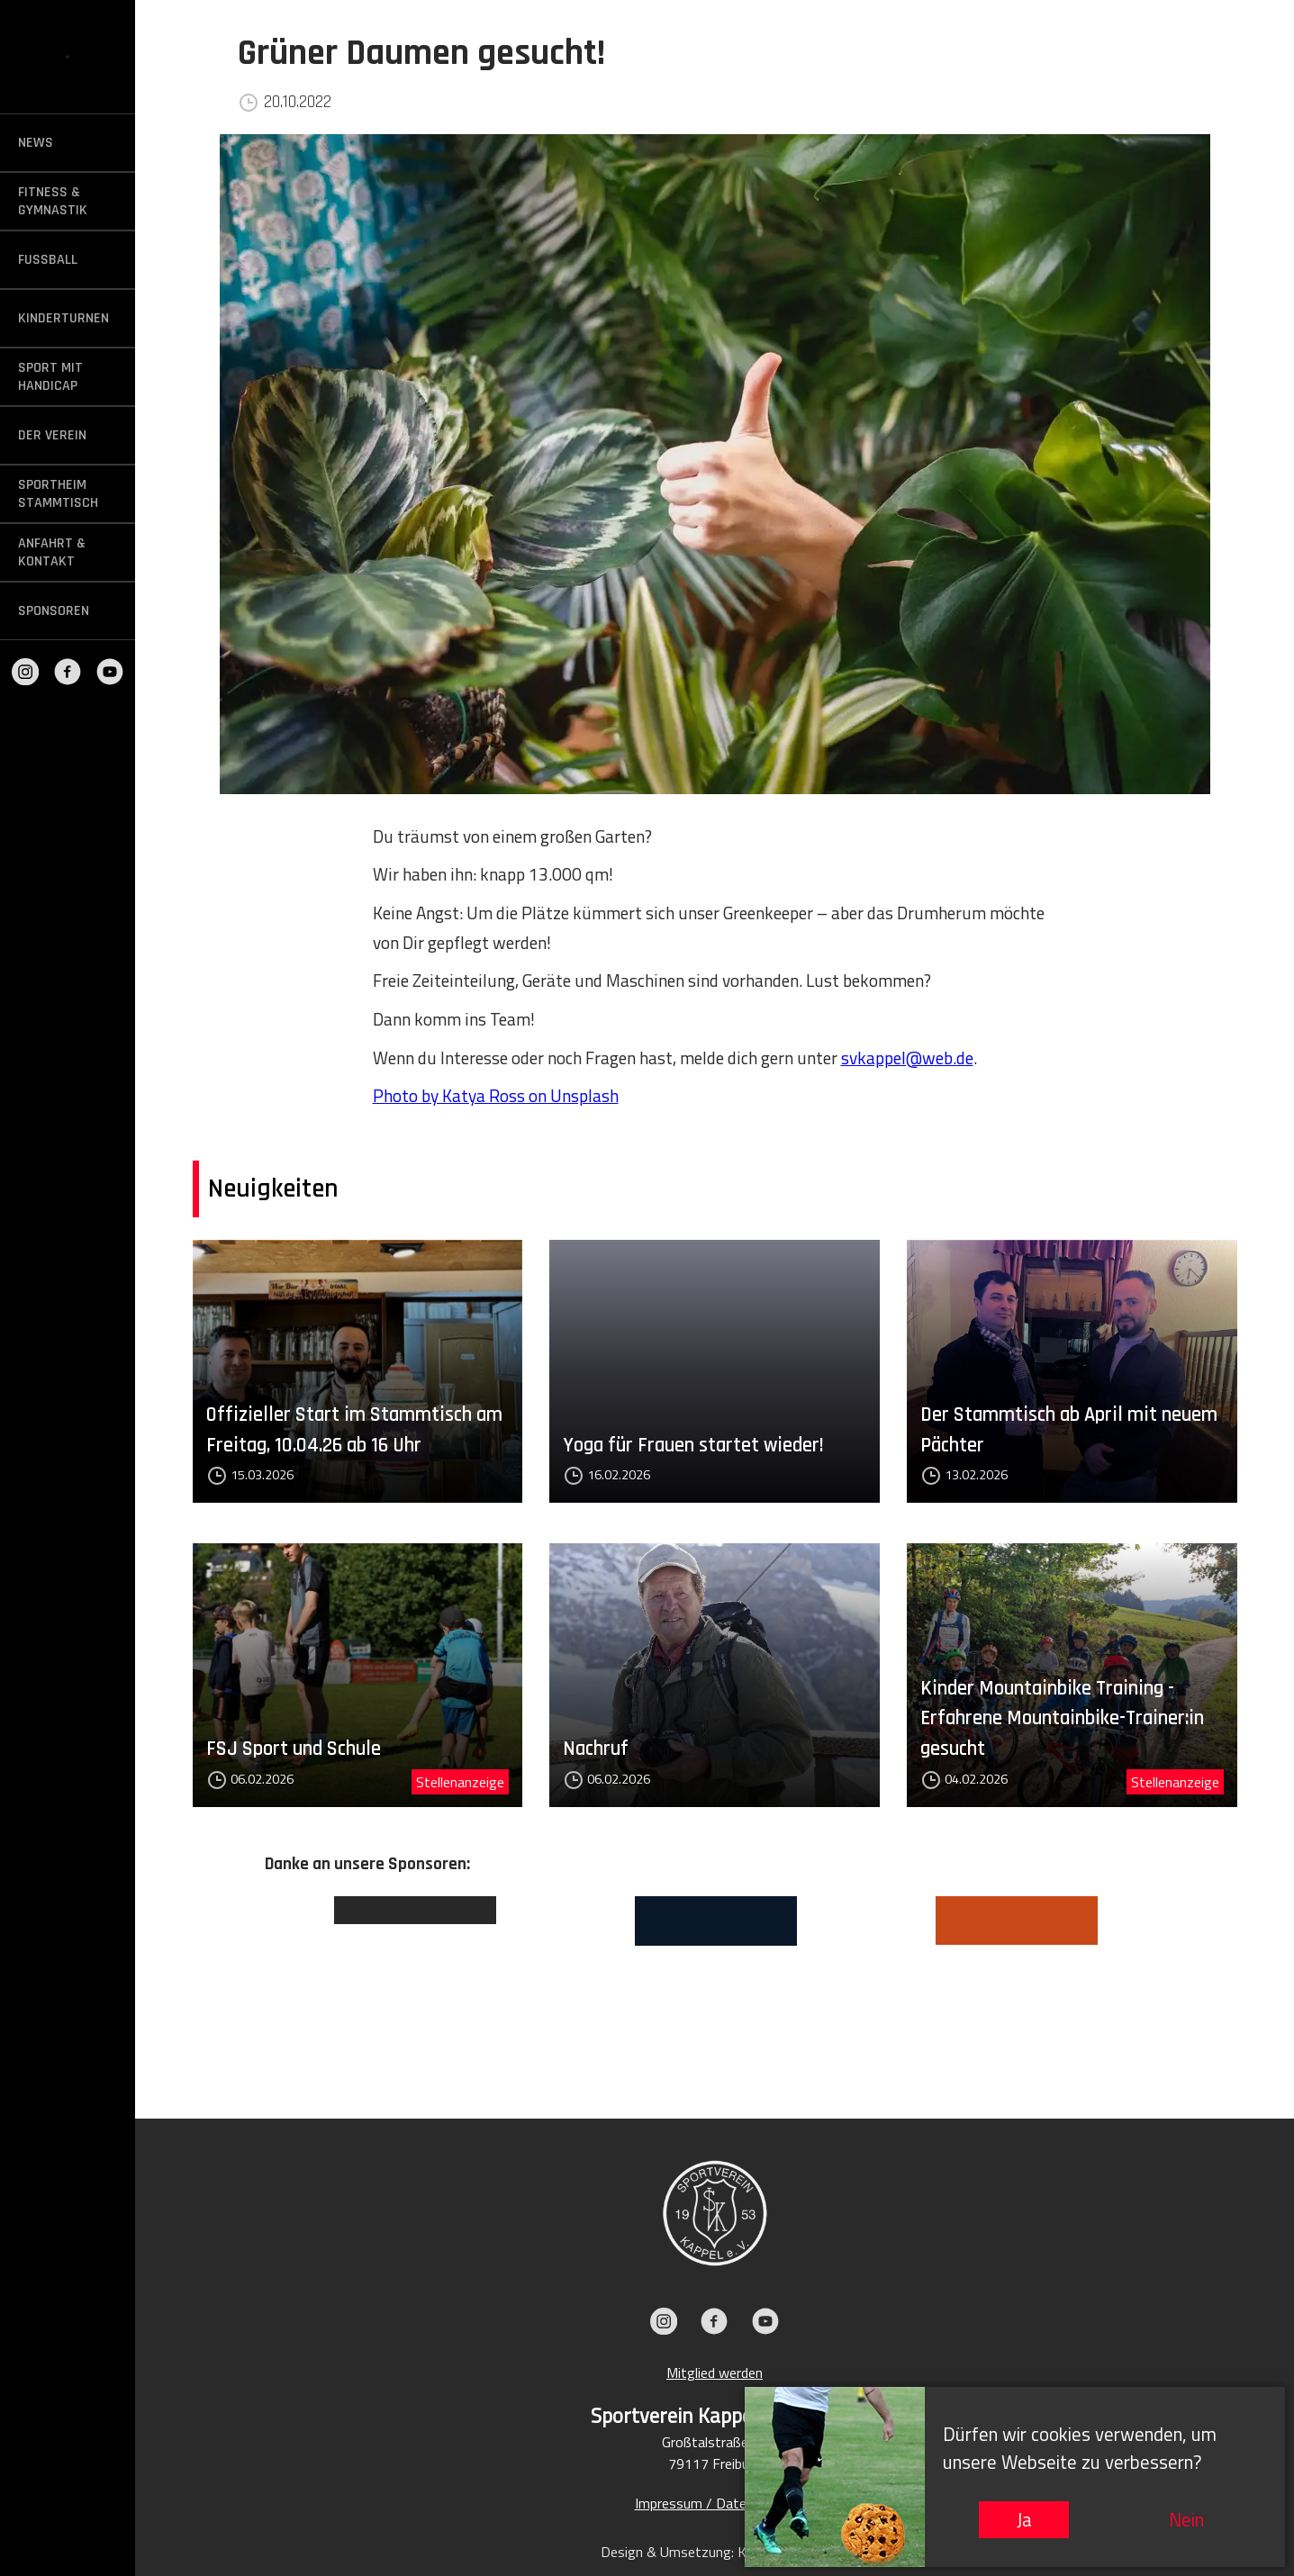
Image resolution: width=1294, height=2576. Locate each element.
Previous (251, 1980)
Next (1179, 1980)
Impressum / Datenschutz (715, 2503)
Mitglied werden (714, 2372)
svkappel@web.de (907, 1057)
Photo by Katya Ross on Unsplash (496, 1095)
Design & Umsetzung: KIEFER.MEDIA (714, 2551)
